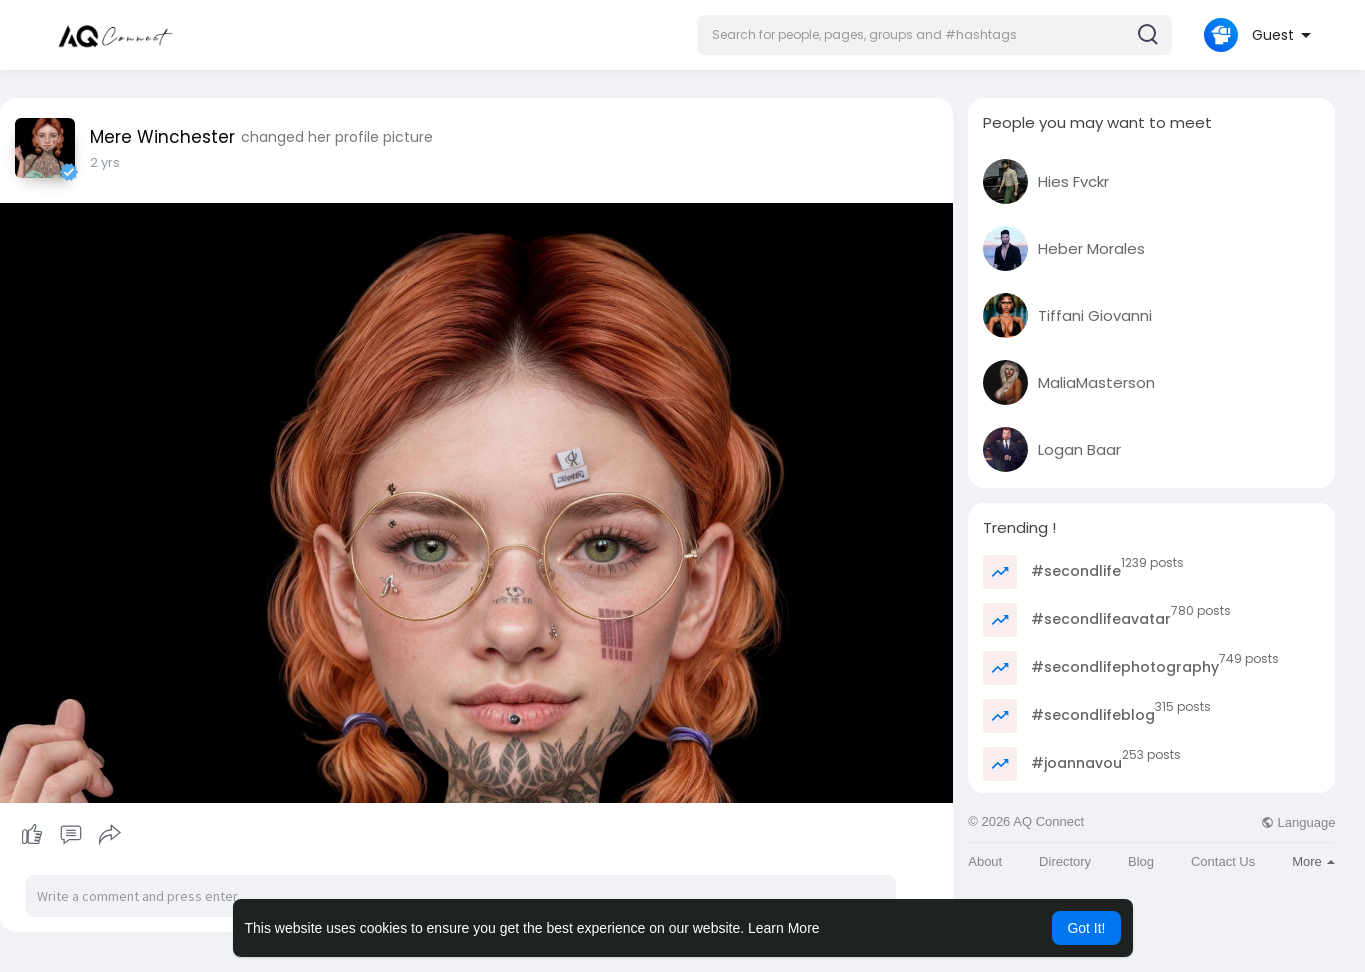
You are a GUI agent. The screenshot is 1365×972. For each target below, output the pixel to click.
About (985, 861)
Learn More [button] (784, 928)
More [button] (1313, 861)
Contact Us (1223, 861)
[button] (934, 35)
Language (1298, 822)
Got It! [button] (1086, 928)
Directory (1065, 861)
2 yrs (105, 162)
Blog (1141, 861)
